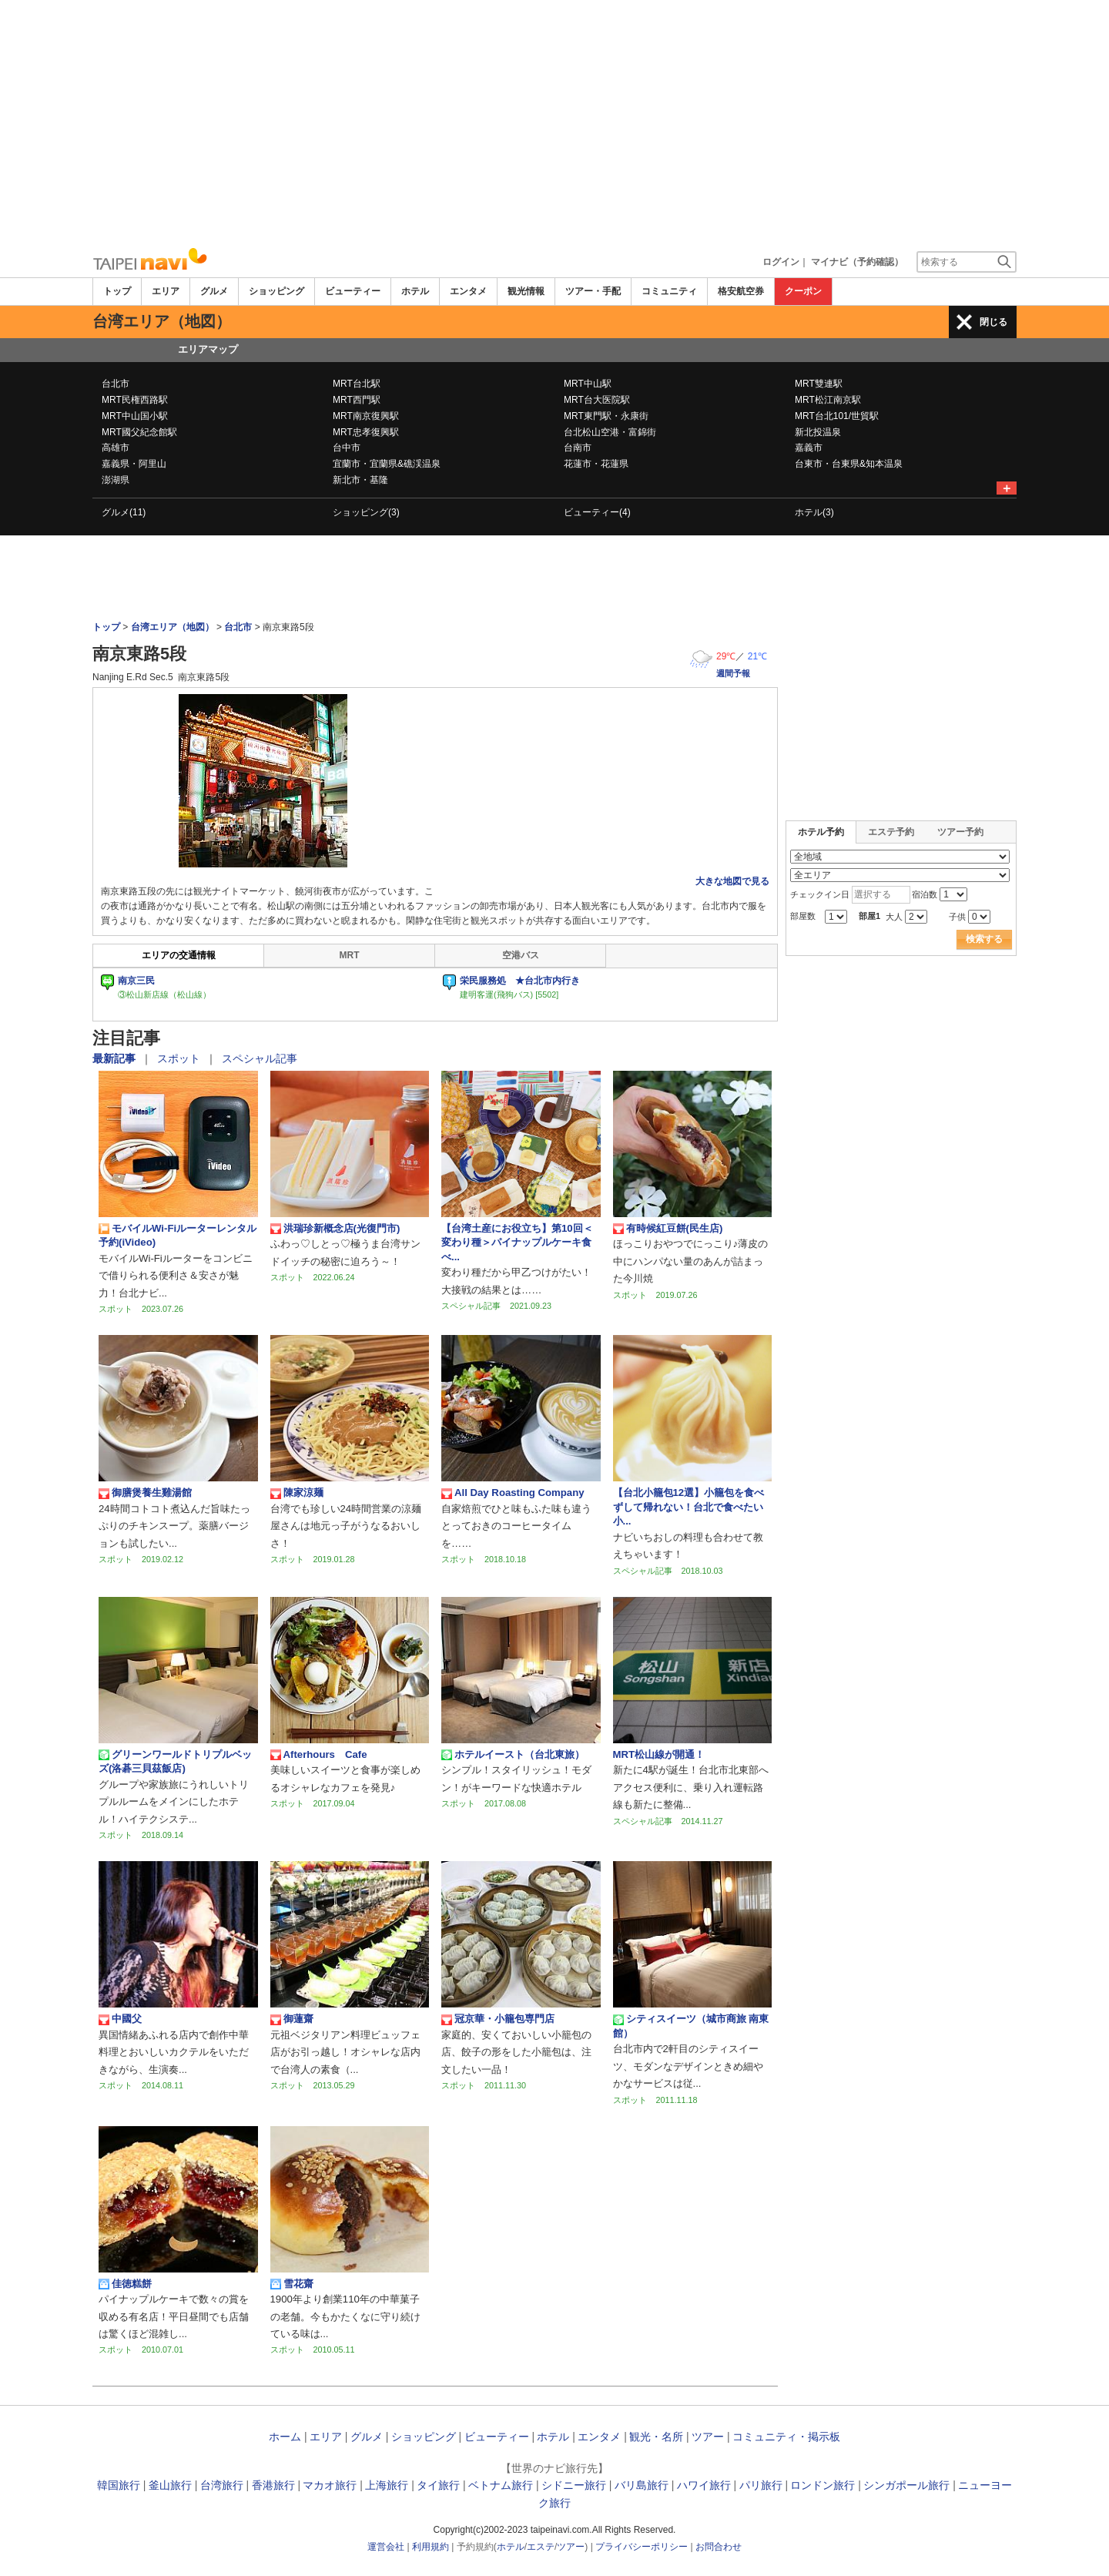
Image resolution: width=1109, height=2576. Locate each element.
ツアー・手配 (593, 291)
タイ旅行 (438, 2485)
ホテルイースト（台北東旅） (513, 1755)
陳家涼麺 (296, 1493)
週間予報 (733, 673)
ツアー (708, 2436)
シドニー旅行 (573, 2485)
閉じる (993, 322)
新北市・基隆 (360, 480)
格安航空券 (741, 291)
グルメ (214, 291)
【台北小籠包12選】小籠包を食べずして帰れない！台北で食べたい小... (689, 1507)
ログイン (780, 262)
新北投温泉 (818, 432)
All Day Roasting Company (513, 1493)
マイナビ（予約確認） (857, 262)
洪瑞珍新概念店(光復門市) (335, 1229)
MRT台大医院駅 (597, 399)
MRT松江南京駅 (828, 399)
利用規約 (430, 2546)
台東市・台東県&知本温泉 (849, 463)
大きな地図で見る (732, 881)
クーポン (803, 291)
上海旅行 (386, 2485)
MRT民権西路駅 (135, 399)
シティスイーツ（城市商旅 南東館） (691, 2025)
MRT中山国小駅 (135, 416)
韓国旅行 (118, 2485)
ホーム (285, 2436)
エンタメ (468, 291)
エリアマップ (208, 349)
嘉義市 (809, 447)
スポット (180, 1058)
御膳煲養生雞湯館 (145, 1493)
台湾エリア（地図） (172, 627)
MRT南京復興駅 (366, 416)
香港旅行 (273, 2485)
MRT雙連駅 (819, 383)
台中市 (346, 447)
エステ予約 (891, 832)
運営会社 (385, 2546)
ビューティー (352, 291)
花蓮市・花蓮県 (596, 463)
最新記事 (115, 1058)
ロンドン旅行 (822, 2485)
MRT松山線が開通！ (659, 1754)
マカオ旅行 (330, 2485)
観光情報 (526, 291)
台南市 (577, 447)
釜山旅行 (170, 2485)
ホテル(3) (814, 512)
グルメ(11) (124, 512)
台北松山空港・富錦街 (610, 432)
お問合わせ (718, 2546)
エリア (165, 291)
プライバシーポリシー (641, 2546)
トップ (117, 291)
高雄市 (115, 447)
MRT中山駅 (587, 383)
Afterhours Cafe (318, 1755)
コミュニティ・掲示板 (786, 2436)
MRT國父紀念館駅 (139, 432)
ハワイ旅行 (704, 2485)
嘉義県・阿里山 (134, 463)
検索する (984, 939)
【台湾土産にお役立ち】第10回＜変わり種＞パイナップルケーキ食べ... (517, 1243)
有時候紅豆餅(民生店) (668, 1229)
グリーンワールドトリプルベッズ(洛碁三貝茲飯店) (175, 1761)
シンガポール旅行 (906, 2485)
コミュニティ (669, 291)
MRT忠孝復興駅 (366, 432)
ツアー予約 (960, 832)
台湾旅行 (221, 2485)
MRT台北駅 (356, 383)
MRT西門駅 (356, 399)
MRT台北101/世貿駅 (837, 416)
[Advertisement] (554, 123)
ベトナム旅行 (500, 2485)
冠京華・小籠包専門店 (497, 2019)
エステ (540, 2546)
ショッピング (276, 291)
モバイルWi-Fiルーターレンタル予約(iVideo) (177, 1235)
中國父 (120, 2019)
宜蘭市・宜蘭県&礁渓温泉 (387, 463)
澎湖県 (115, 480)
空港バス (520, 955)
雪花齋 (296, 2284)
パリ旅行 (760, 2485)
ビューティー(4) (597, 512)
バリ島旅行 (641, 2485)
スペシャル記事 (259, 1058)
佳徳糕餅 (125, 2284)
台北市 (115, 383)
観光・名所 (656, 2436)
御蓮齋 (291, 2019)
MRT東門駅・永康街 (606, 416)
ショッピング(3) (366, 512)
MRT (350, 955)
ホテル (415, 291)
